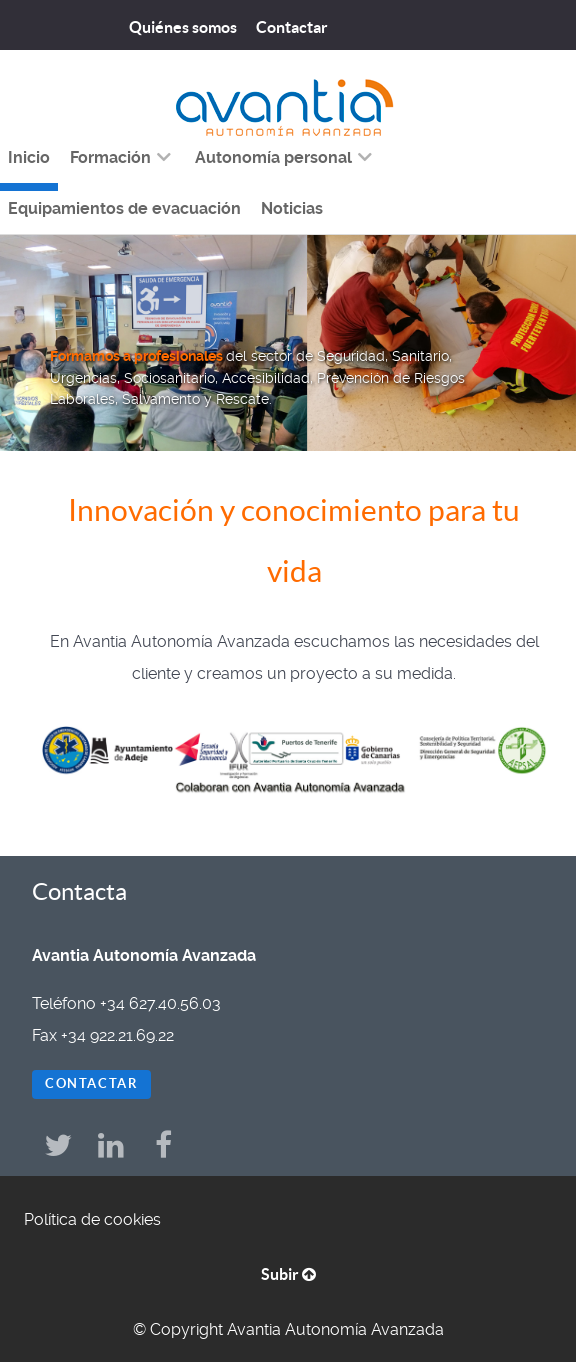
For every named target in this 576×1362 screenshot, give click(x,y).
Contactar (91, 1083)
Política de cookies (92, 1219)
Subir (288, 1274)
